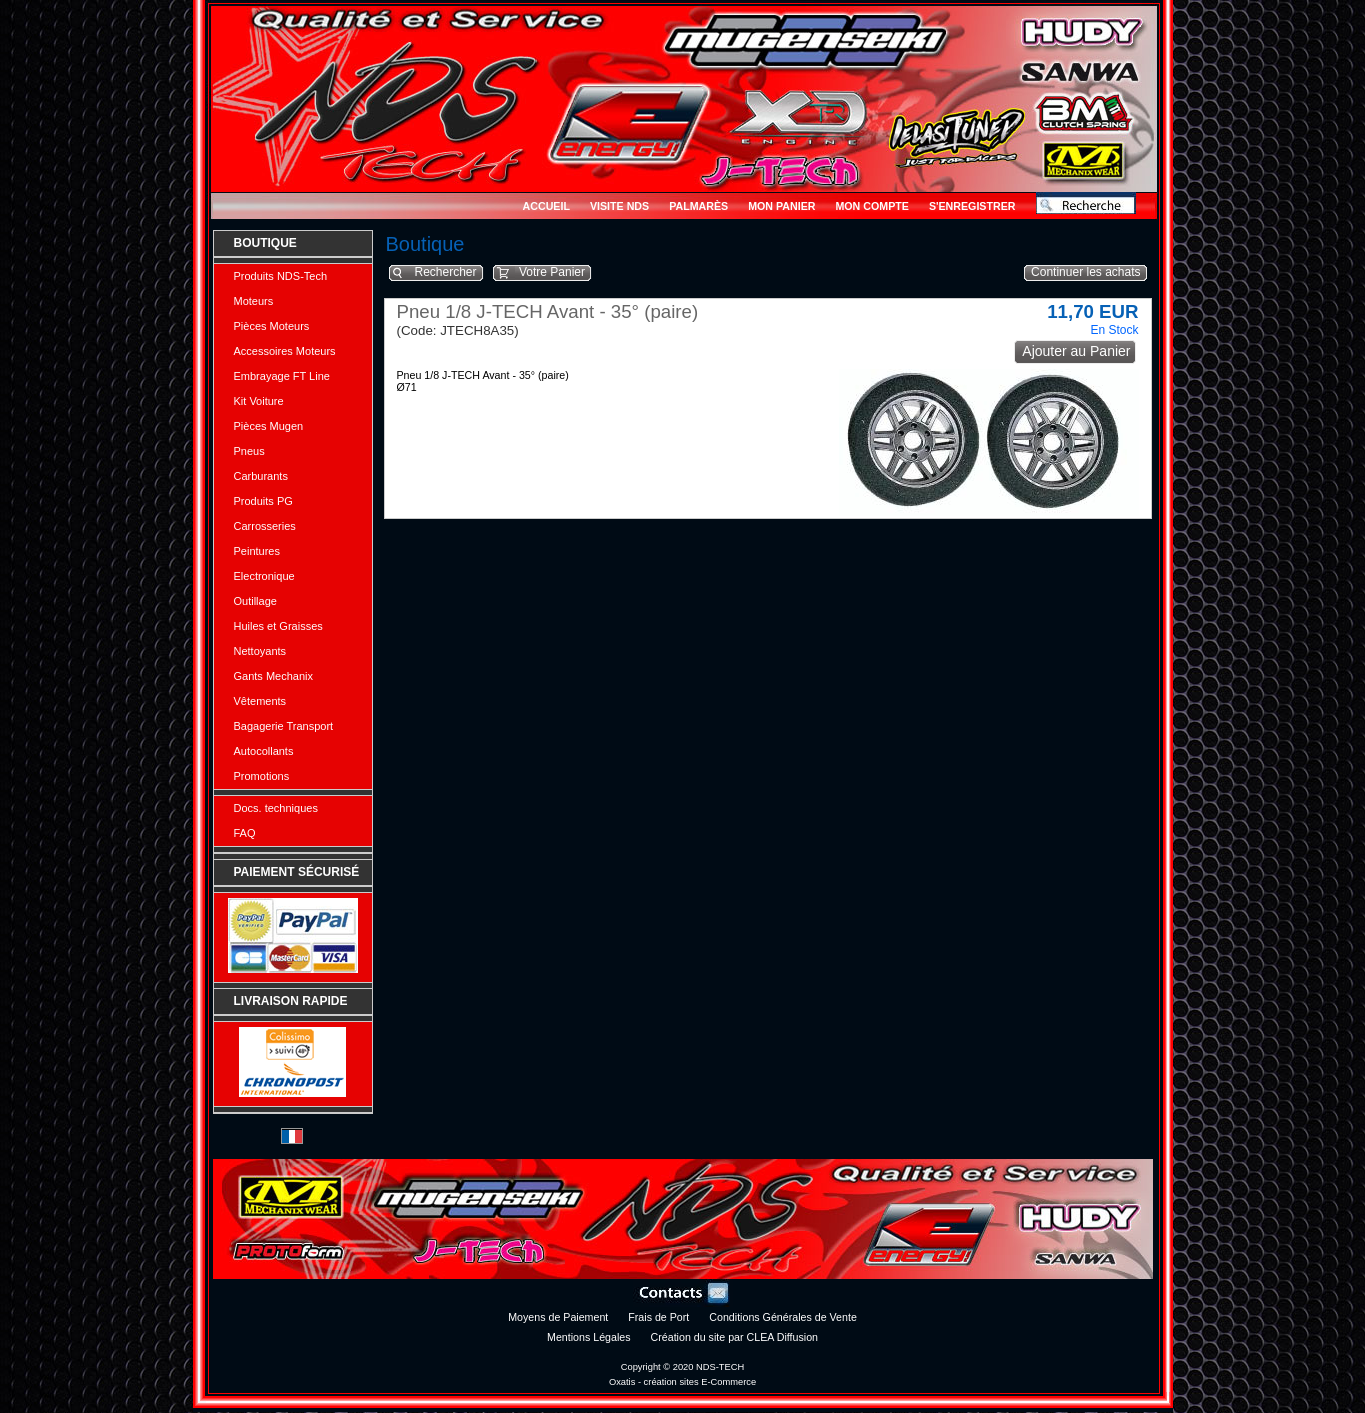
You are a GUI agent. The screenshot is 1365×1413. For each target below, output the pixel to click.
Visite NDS (619, 206)
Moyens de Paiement (558, 1317)
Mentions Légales (589, 1337)
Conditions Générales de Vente (783, 1317)
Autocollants (264, 751)
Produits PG (263, 501)
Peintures (257, 551)
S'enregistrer (972, 206)
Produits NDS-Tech (281, 276)
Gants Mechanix (273, 676)
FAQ (245, 833)
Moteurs (254, 301)
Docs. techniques (276, 808)
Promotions (262, 776)
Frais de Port (658, 1317)
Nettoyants (260, 651)
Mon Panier (781, 206)
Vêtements (260, 701)
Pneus (249, 451)
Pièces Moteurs (272, 326)
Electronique (264, 576)
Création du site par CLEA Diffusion (734, 1337)
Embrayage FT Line (282, 376)
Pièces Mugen (269, 426)
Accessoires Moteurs (285, 351)
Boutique (265, 243)
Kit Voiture (259, 401)
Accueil (546, 206)
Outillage (255, 601)
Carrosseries (265, 526)
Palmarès (698, 206)
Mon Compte (871, 206)
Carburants (261, 476)
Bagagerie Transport (284, 726)
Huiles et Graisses (278, 626)
